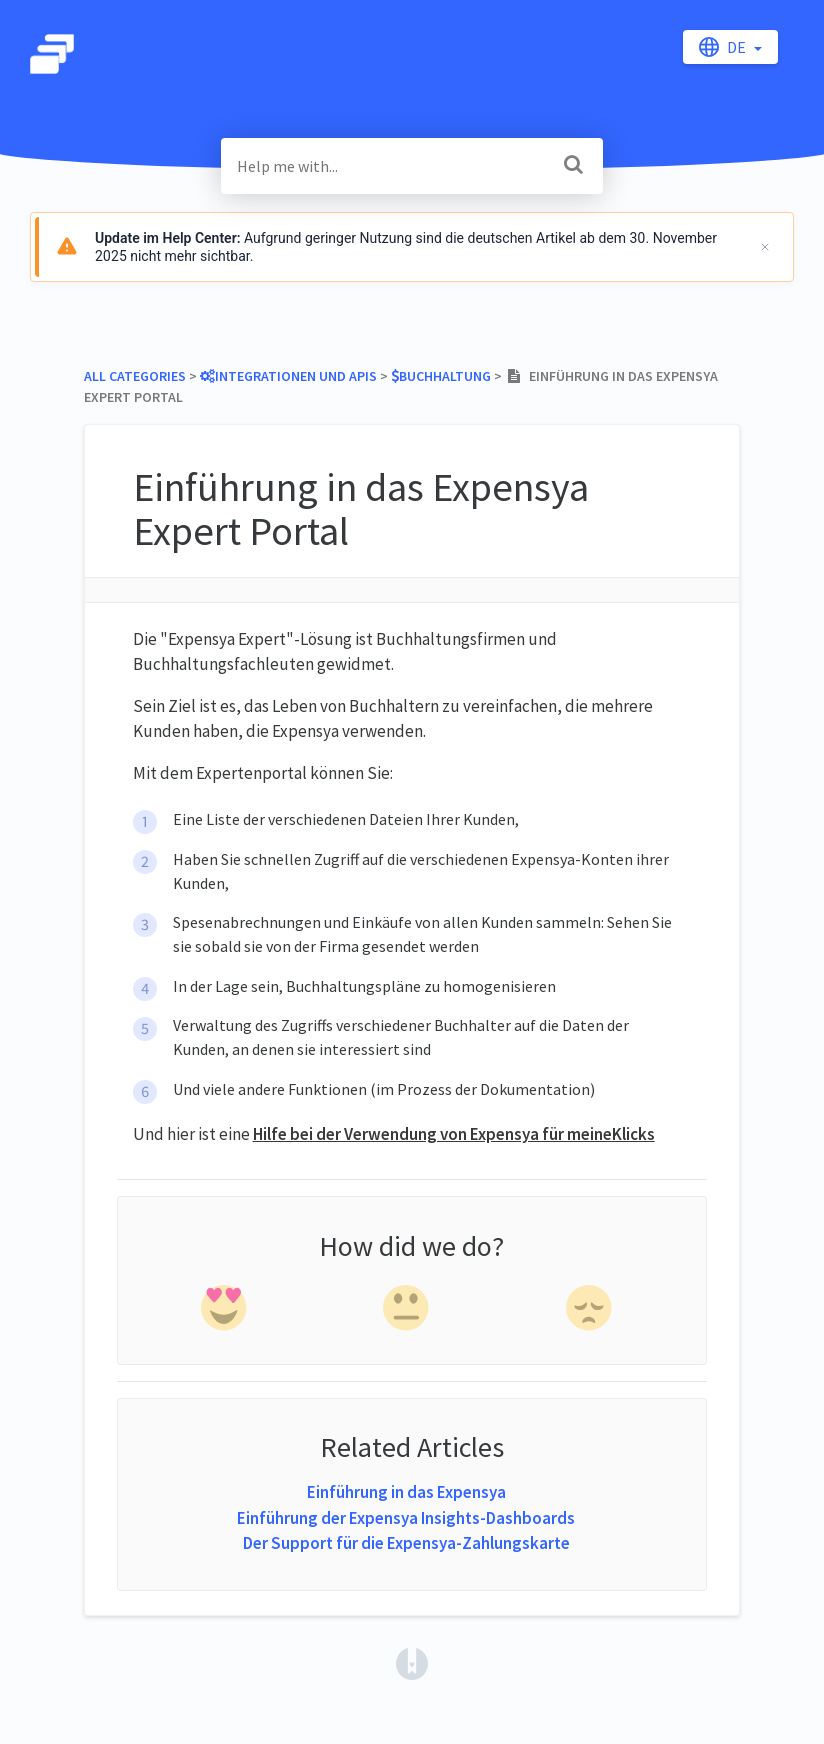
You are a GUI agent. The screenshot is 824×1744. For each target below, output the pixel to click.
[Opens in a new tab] (412, 1662)
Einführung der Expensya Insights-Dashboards (406, 1518)
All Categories (135, 376)
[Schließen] (765, 247)
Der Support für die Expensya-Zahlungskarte (406, 1543)
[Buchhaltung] (441, 376)
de (724, 47)
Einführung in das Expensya (406, 1492)
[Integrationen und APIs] (288, 376)
